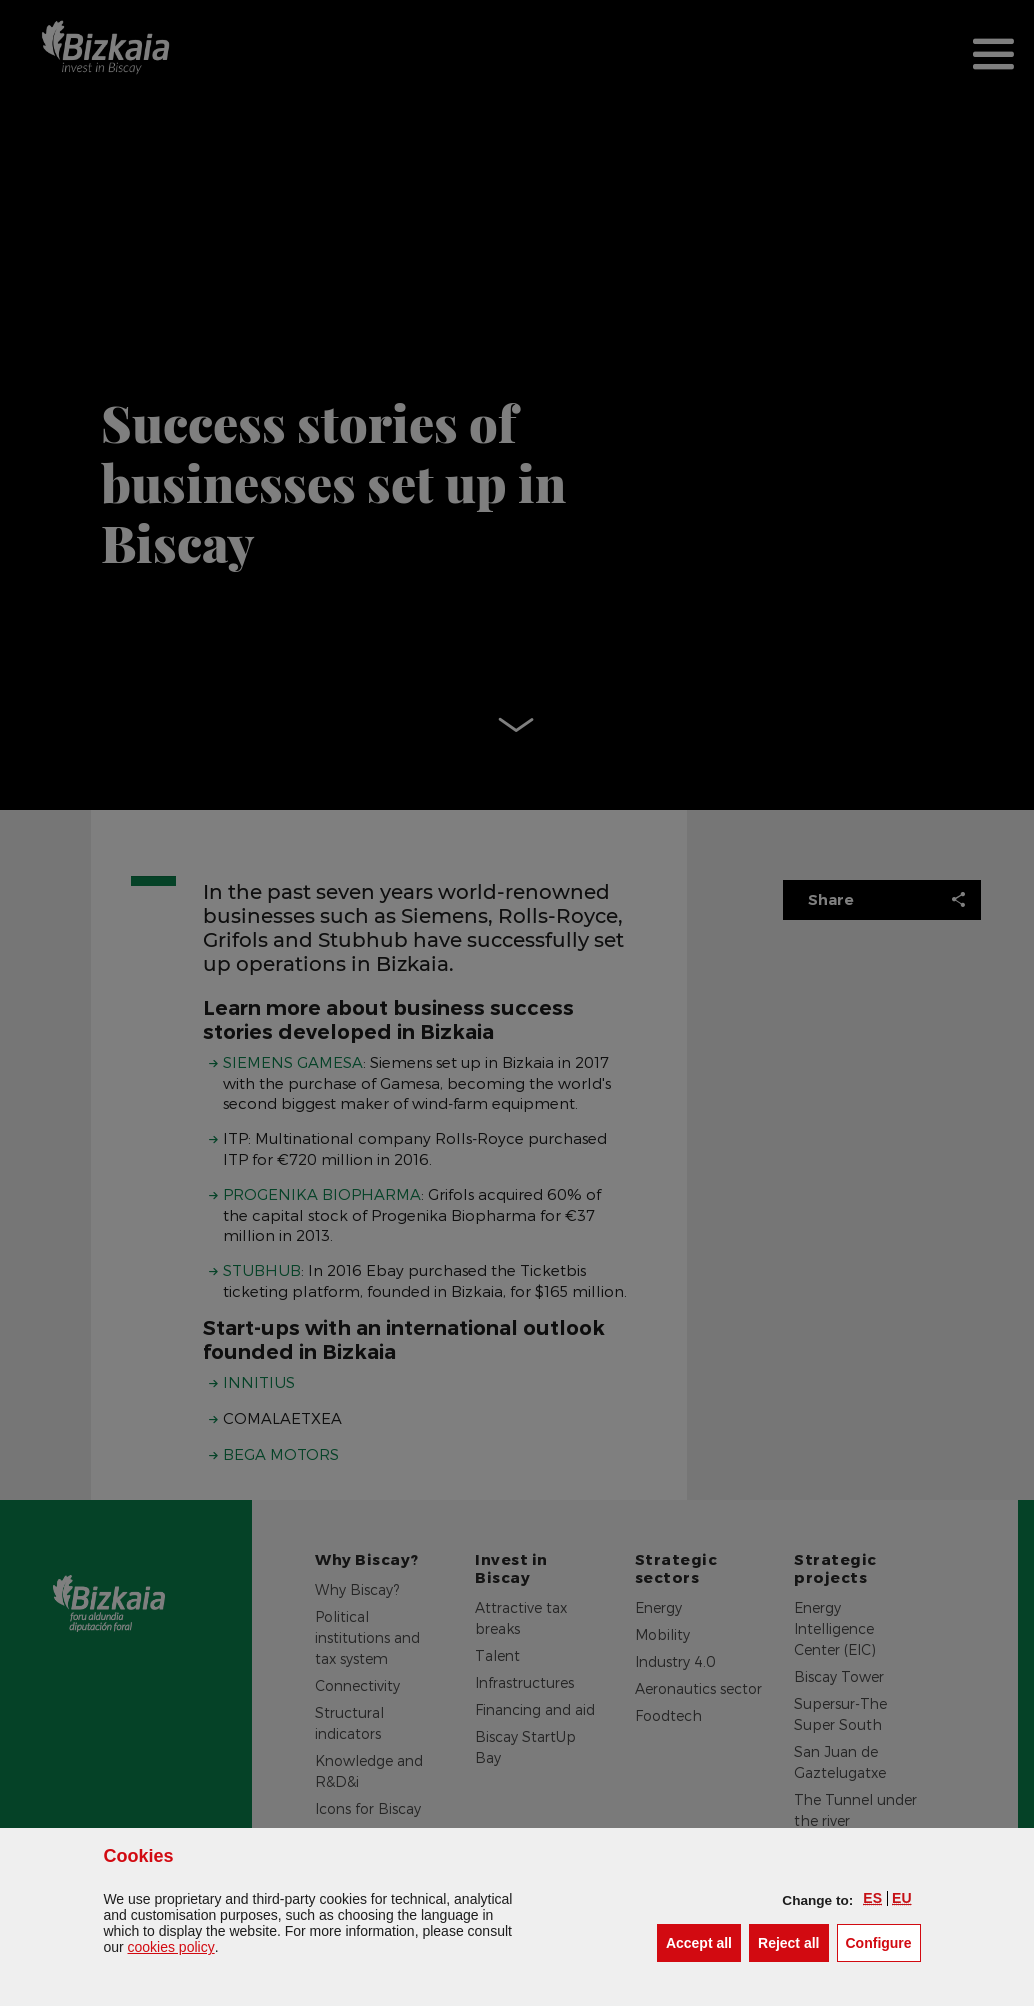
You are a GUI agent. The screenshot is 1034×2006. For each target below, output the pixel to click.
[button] (872, 1898)
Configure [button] (883, 1941)
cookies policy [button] (171, 1947)
